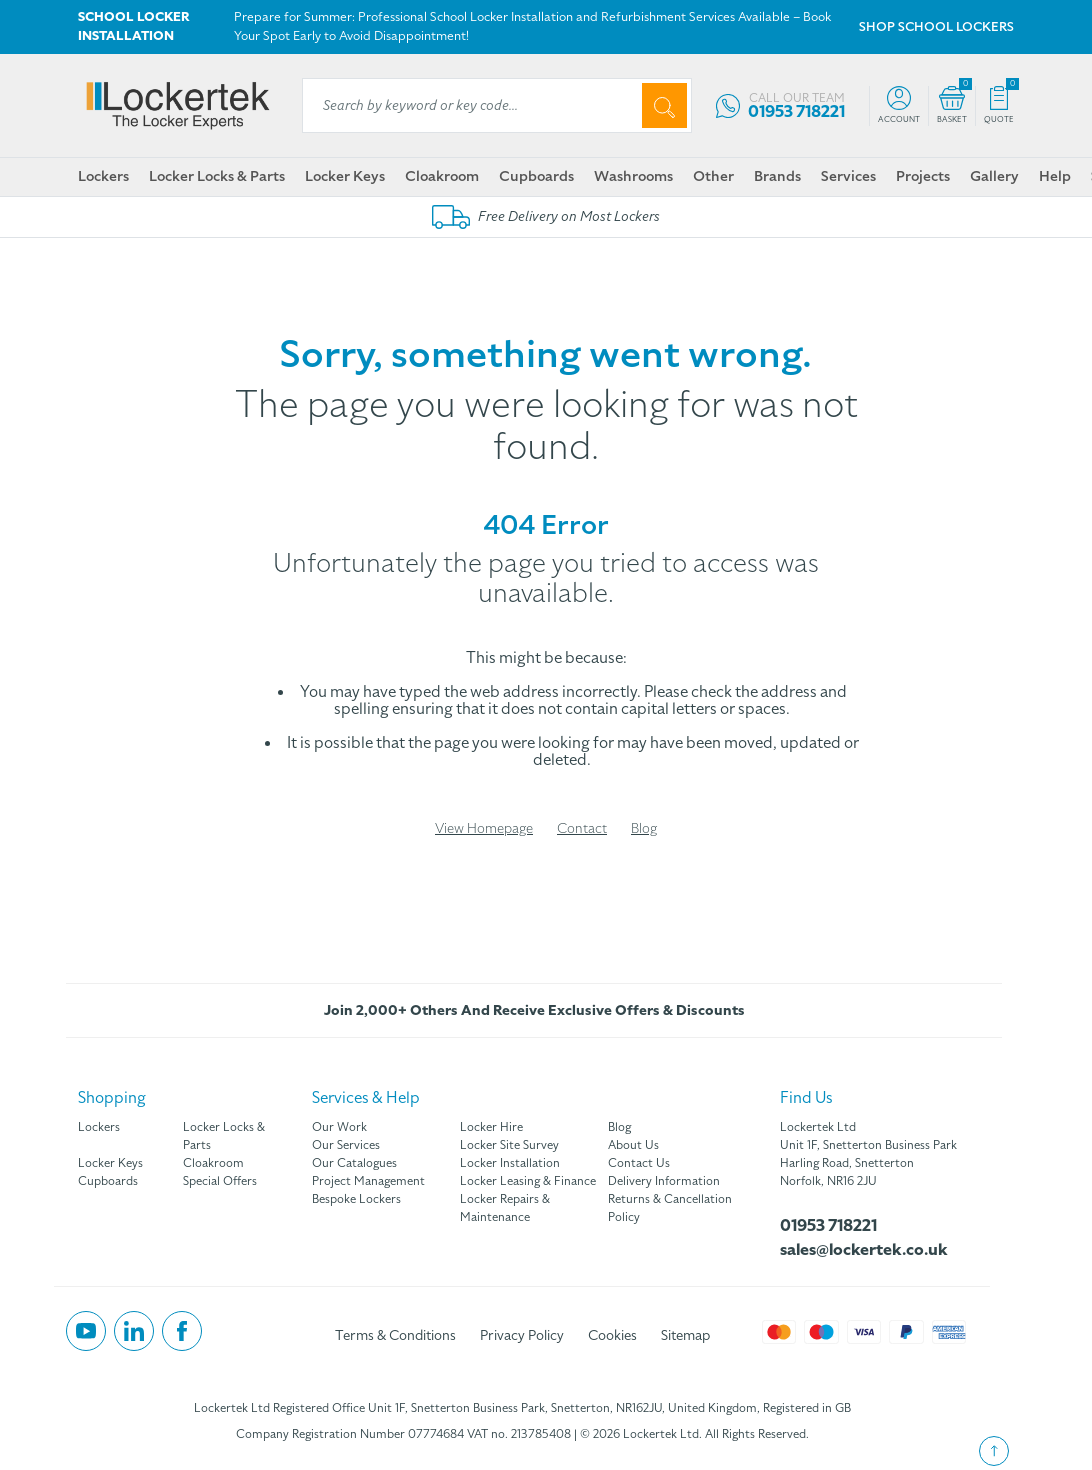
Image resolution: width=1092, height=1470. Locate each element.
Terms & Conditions (395, 1335)
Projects (923, 176)
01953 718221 (828, 1226)
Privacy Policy (522, 1335)
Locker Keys (345, 176)
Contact (582, 828)
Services (848, 176)
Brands (777, 176)
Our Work (339, 1127)
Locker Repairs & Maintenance (505, 1208)
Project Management (368, 1181)
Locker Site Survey (509, 1145)
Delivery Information (664, 1181)
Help (1055, 176)
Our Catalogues (354, 1163)
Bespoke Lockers (356, 1199)
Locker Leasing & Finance (528, 1181)
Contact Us (639, 1163)
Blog (644, 828)
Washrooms (633, 176)
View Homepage (484, 828)
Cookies (612, 1335)
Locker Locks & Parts (217, 176)
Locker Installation (510, 1163)
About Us (633, 1145)
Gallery (994, 176)
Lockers (103, 176)
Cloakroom (442, 176)
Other (713, 176)
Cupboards (536, 176)
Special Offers (220, 1181)
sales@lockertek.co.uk (864, 1250)
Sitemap (685, 1335)
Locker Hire (491, 1127)
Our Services (346, 1145)
